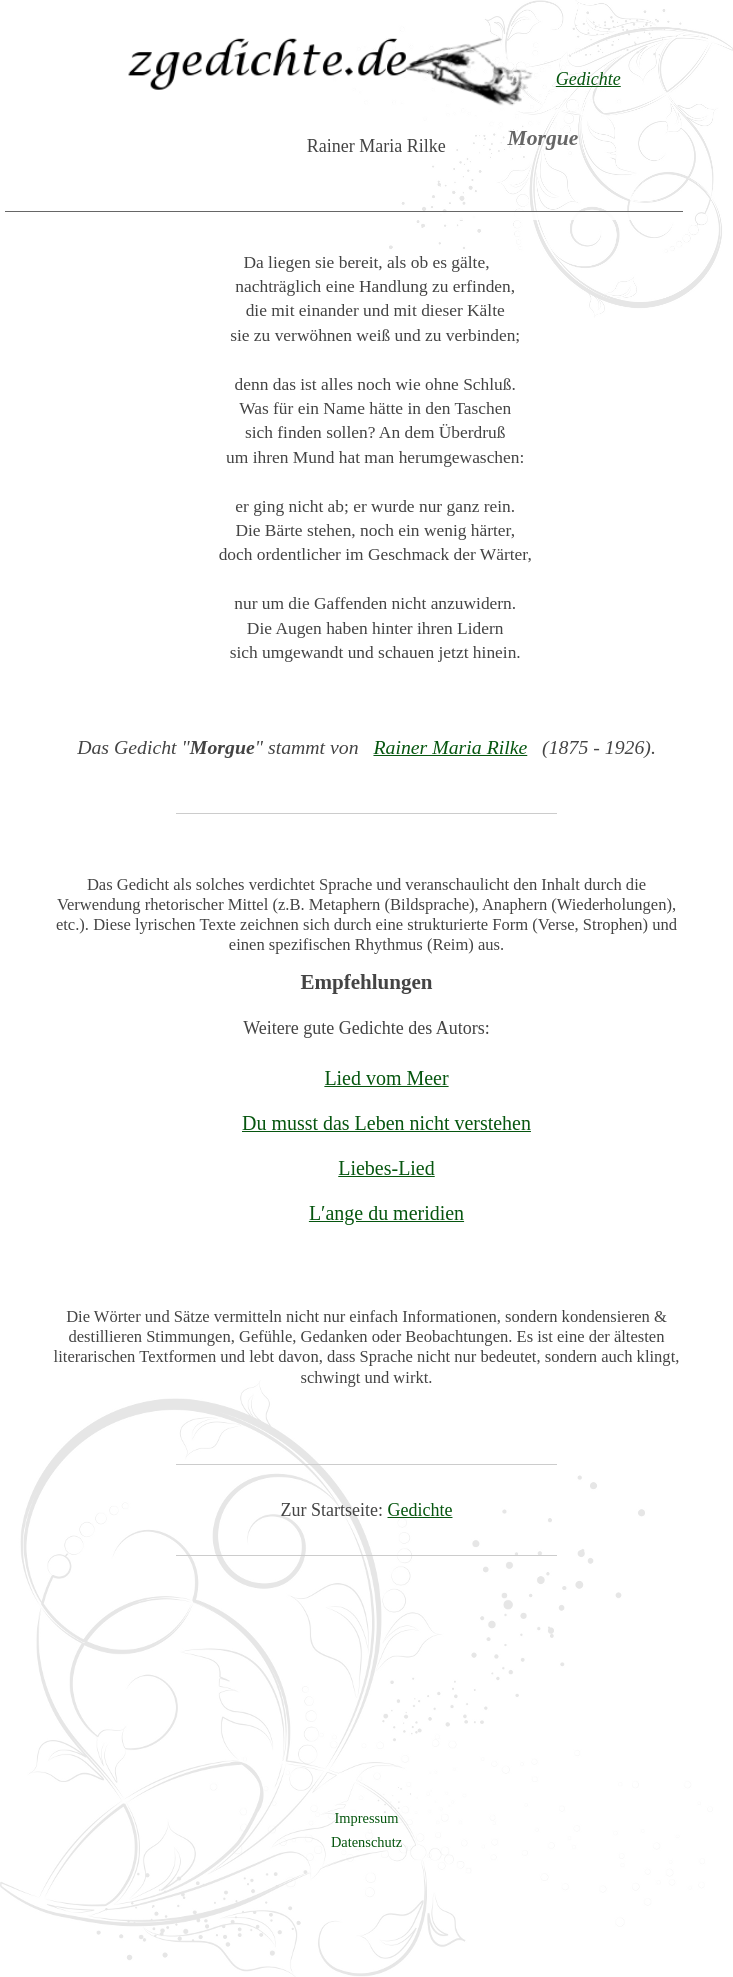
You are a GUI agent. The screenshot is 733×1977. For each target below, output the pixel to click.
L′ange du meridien (386, 1213)
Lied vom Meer (386, 1078)
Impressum (367, 1818)
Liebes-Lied (386, 1168)
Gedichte (420, 1510)
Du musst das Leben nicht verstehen (386, 1123)
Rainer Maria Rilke (450, 747)
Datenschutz (366, 1842)
